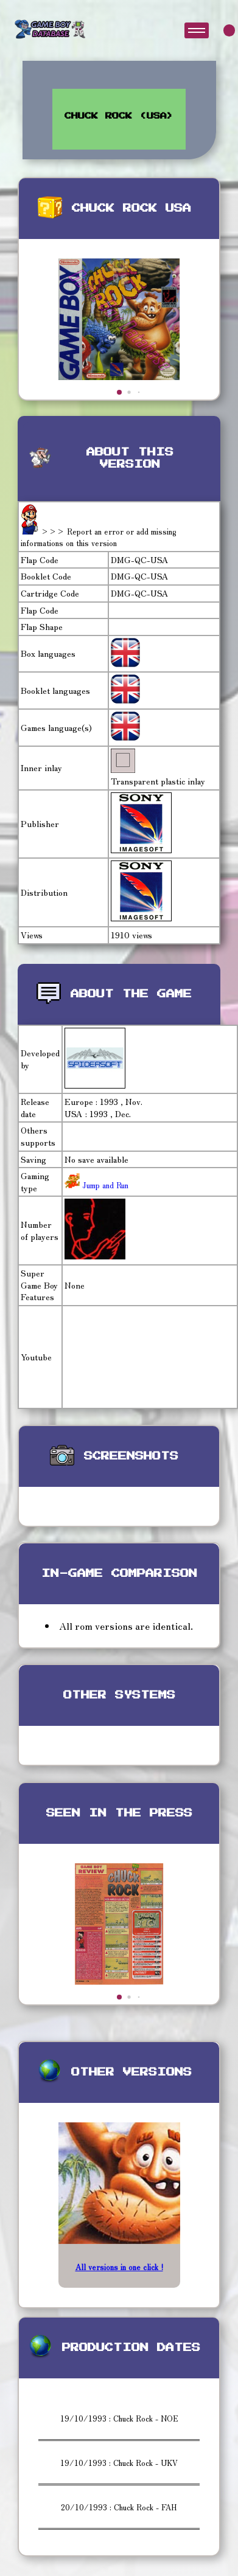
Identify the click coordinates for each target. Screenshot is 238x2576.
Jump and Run (104, 1185)
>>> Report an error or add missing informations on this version (99, 537)
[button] (119, 392)
